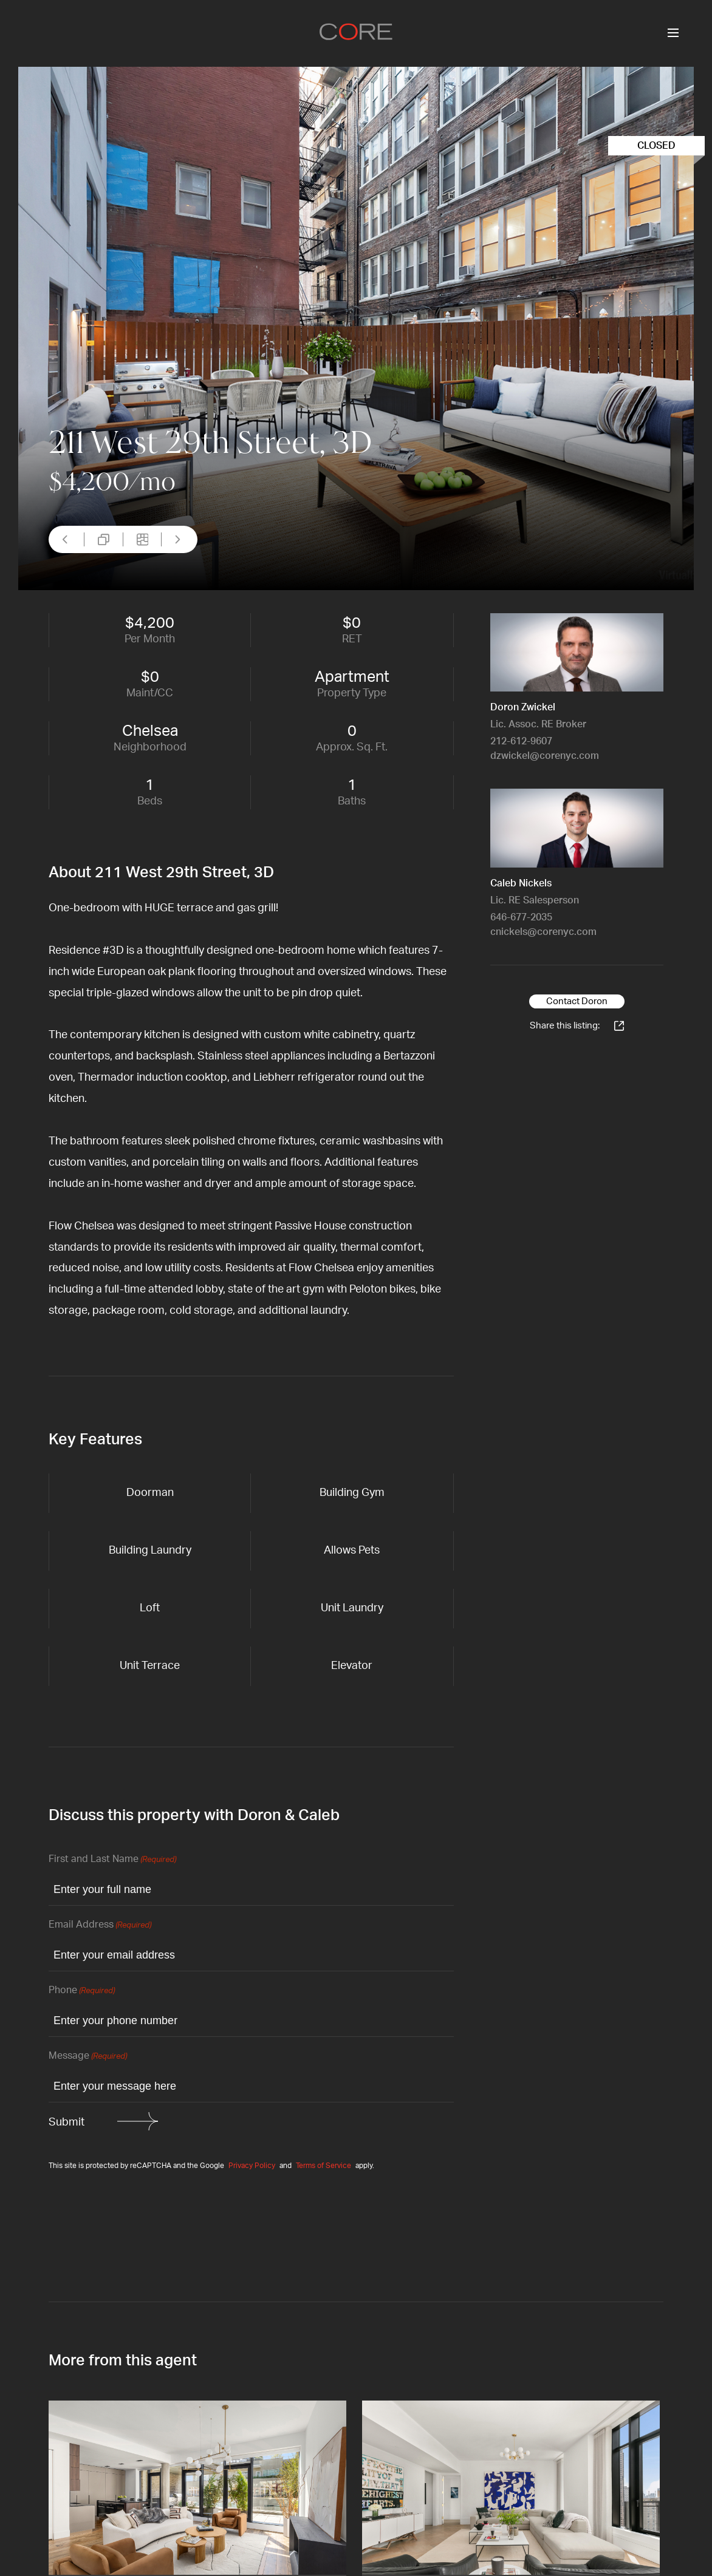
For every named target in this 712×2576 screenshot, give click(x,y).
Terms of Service (323, 2165)
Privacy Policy (251, 2165)
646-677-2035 (521, 917)
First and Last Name (112, 1859)
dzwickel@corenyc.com (544, 756)
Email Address (100, 1925)
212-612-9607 (521, 741)
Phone (82, 1991)
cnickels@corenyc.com (543, 932)
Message (88, 2056)
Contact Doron (577, 1001)
